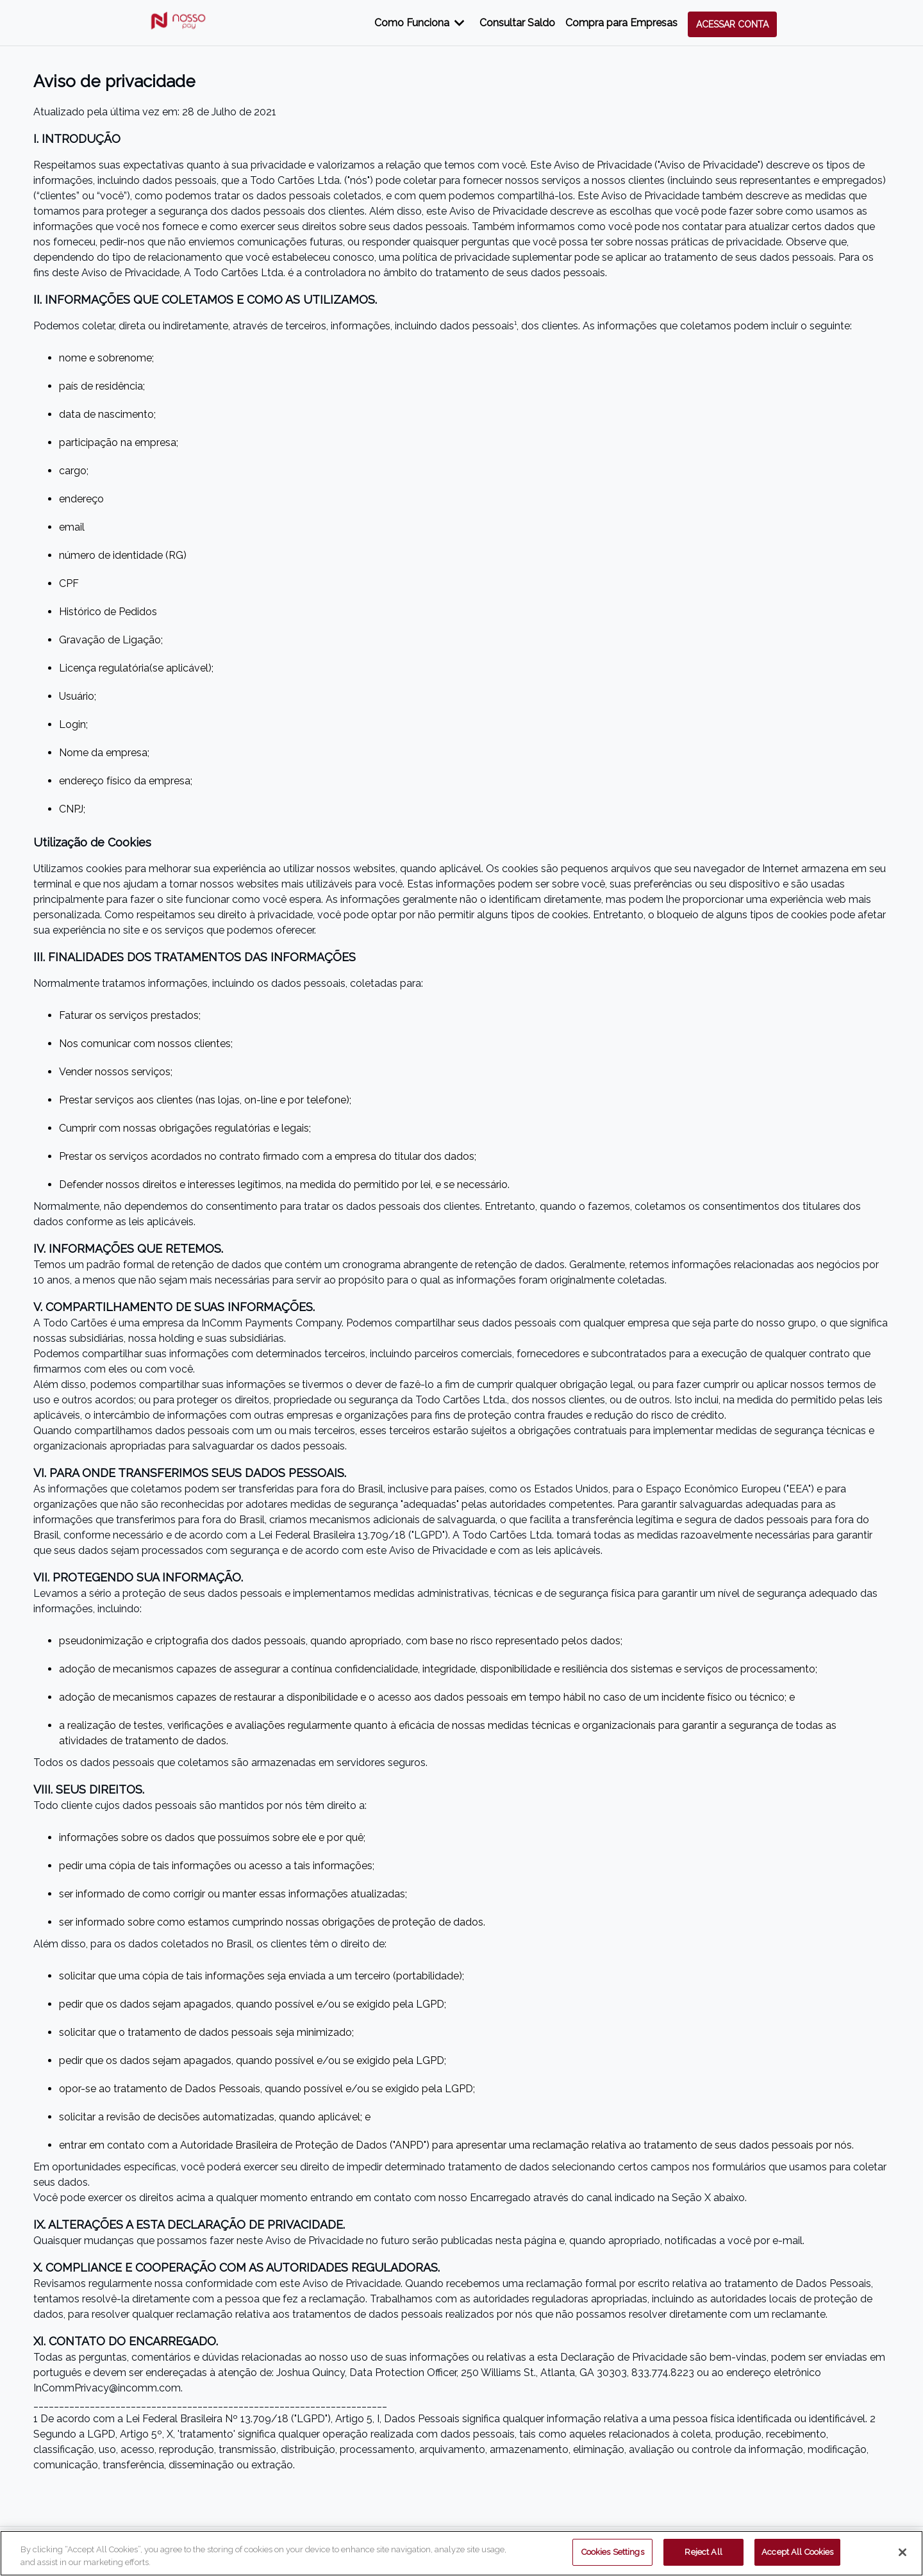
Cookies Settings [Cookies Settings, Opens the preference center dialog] (612, 2552)
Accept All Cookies (797, 2552)
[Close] (902, 2552)
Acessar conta (732, 24)
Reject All (703, 2552)
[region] (461, 2553)
